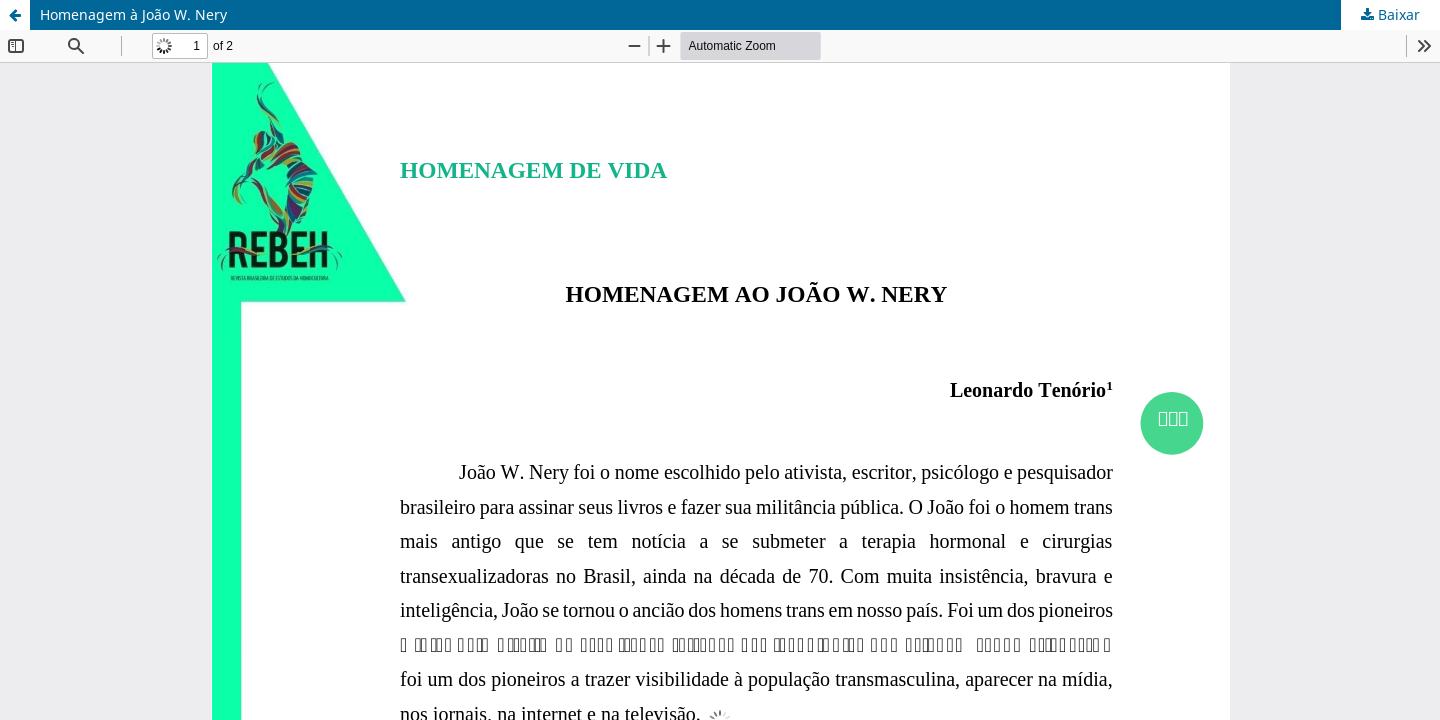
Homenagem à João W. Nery (133, 14)
